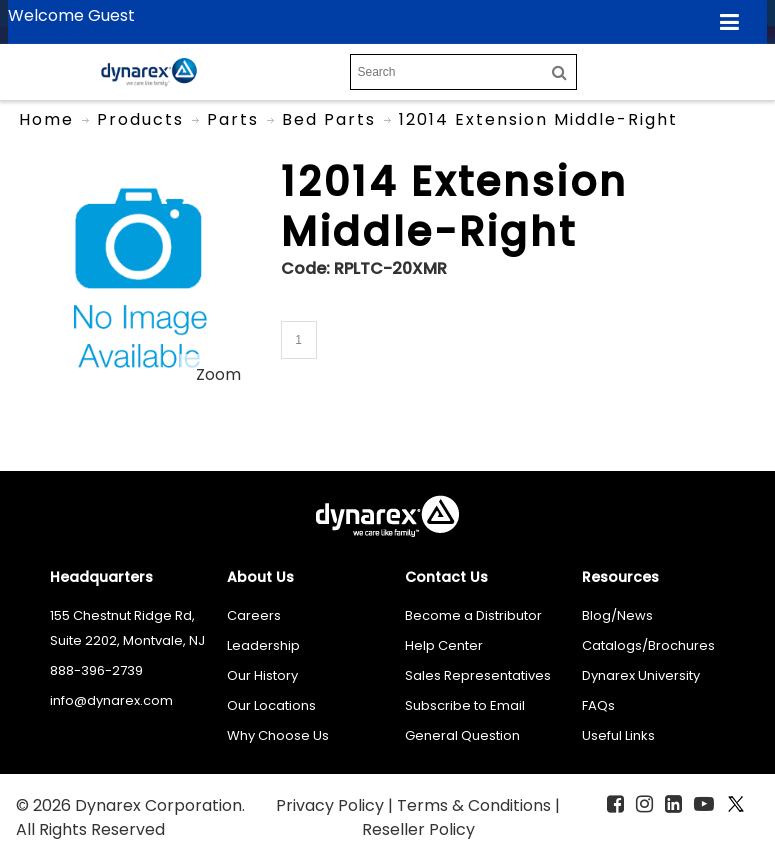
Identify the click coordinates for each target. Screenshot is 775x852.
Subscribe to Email (465, 705)
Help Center (444, 645)
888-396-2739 (96, 670)
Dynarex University (641, 675)
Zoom (218, 374)
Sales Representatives (478, 675)
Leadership (263, 645)
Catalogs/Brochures (648, 645)
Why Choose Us (278, 735)
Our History (262, 675)
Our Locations (271, 705)
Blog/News (617, 615)
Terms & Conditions (476, 805)
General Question (462, 735)
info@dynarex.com (111, 700)
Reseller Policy (418, 829)
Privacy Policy (332, 805)
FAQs (598, 705)
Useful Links (618, 735)
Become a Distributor (473, 615)
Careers (254, 615)
